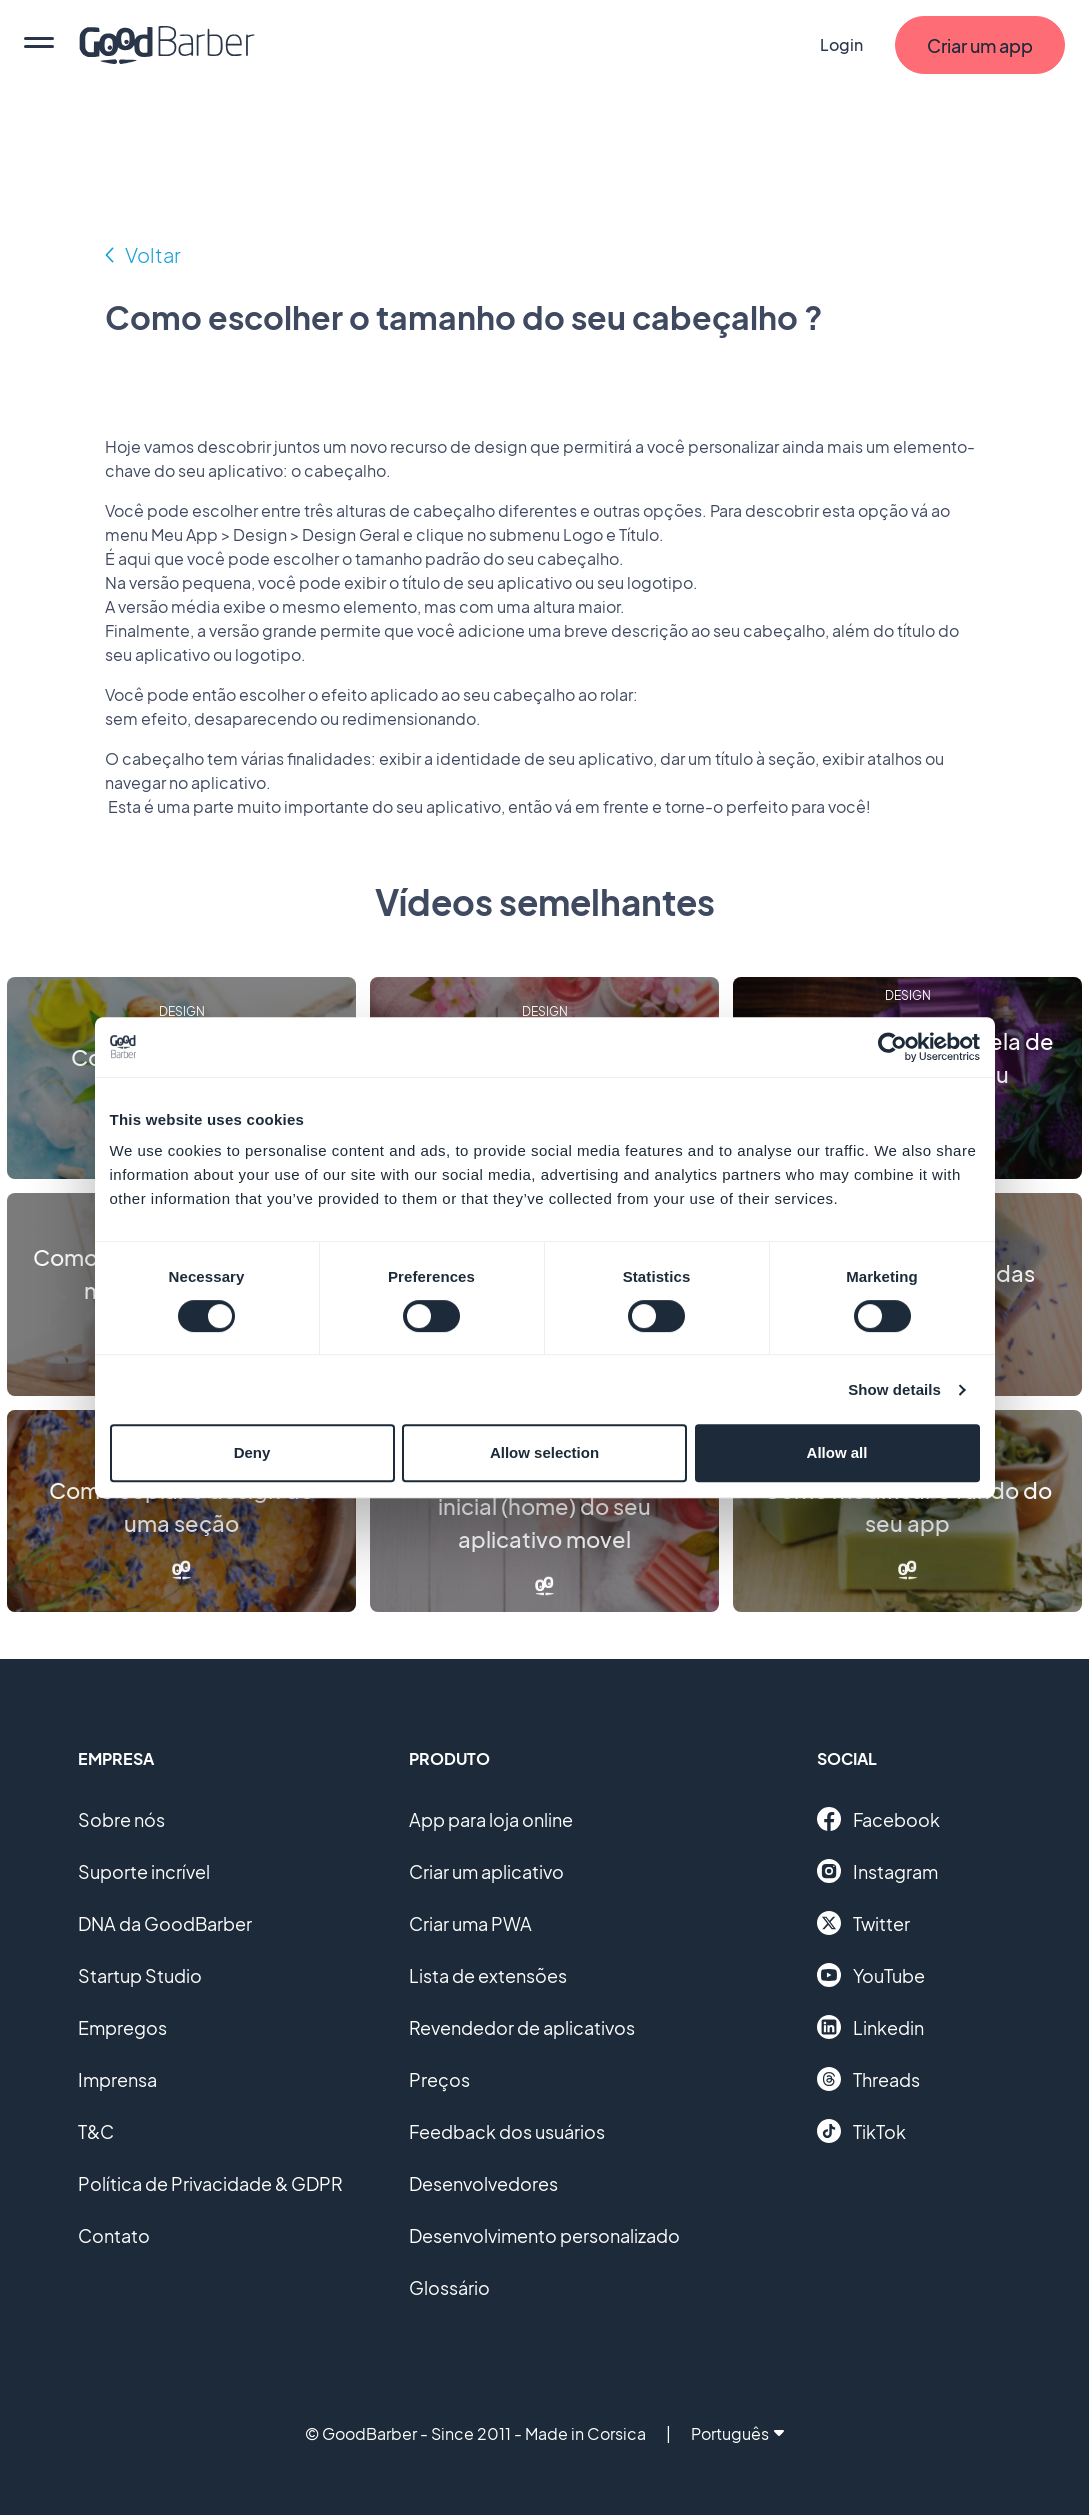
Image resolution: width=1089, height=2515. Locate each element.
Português (737, 2433)
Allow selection (544, 1452)
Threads (868, 2079)
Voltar (153, 254)
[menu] (39, 45)
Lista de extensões (488, 1975)
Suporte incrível (144, 1871)
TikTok (861, 2131)
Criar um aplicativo (486, 1871)
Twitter (863, 1923)
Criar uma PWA (470, 1923)
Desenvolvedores (483, 2183)
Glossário (449, 2287)
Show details (894, 1389)
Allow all (837, 1452)
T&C (96, 2131)
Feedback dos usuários (507, 2131)
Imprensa (117, 2079)
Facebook (878, 1819)
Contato (114, 2235)
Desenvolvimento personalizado (544, 2235)
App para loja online (491, 1819)
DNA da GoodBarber (165, 1923)
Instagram (877, 1871)
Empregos (122, 2027)
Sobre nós (121, 1819)
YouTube (871, 1975)
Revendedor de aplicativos (522, 2027)
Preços (439, 2079)
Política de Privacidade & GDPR (210, 2183)
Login (841, 44)
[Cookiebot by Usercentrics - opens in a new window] (892, 1047)
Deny (252, 1452)
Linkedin (870, 2027)
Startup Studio (140, 1975)
